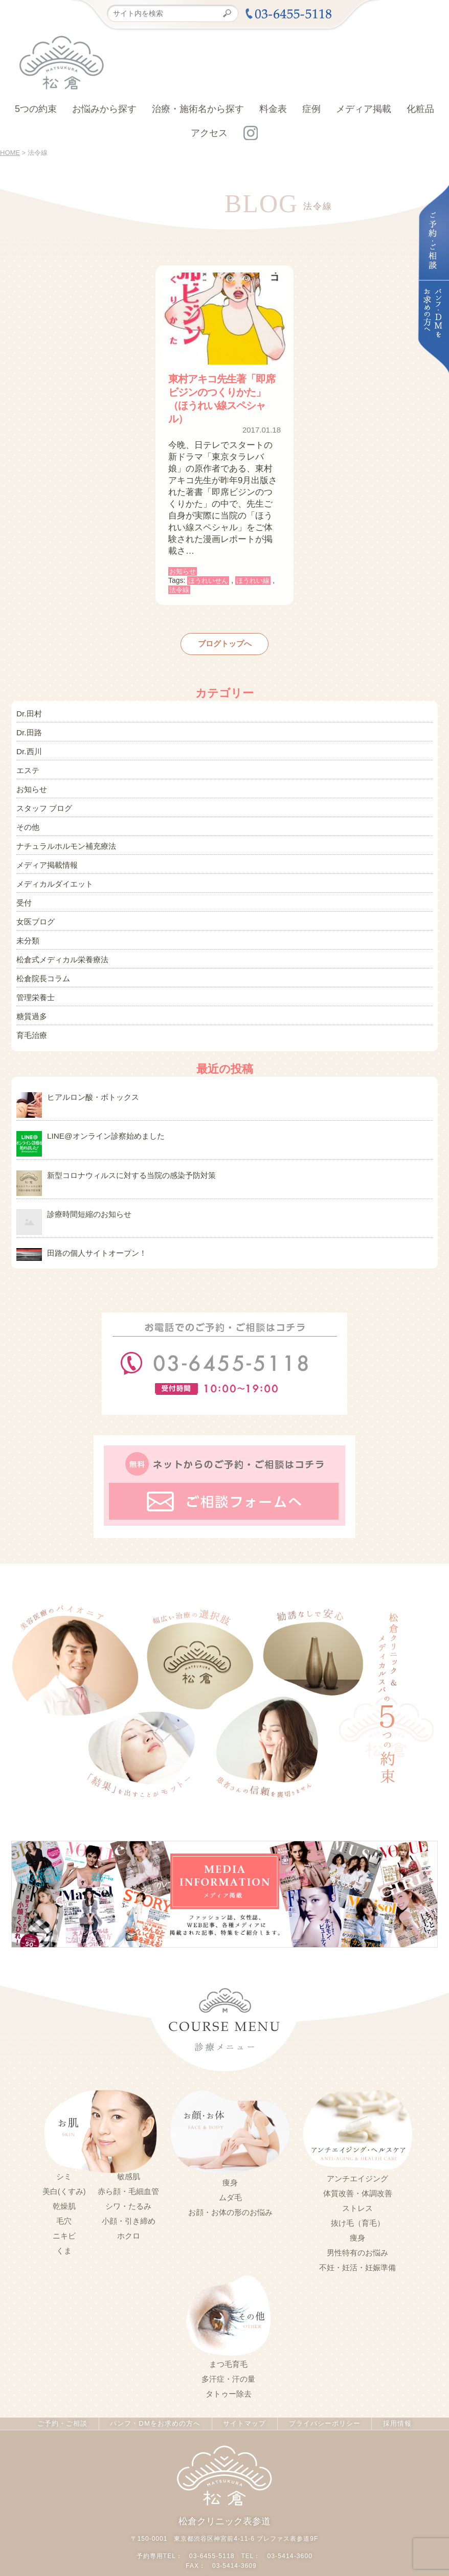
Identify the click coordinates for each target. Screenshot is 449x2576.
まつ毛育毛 (228, 2330)
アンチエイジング (357, 2144)
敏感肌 (128, 2142)
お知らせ (182, 571)
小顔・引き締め (128, 2187)
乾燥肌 (64, 2172)
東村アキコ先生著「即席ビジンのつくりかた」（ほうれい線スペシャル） (221, 398)
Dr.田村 (28, 711)
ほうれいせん (208, 580)
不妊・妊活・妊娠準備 (357, 2233)
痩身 (230, 2148)
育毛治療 (30, 1007)
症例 (311, 109)
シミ (64, 2142)
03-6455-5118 (212, 2520)
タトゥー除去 (229, 2360)
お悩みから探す (104, 109)
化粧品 (420, 109)
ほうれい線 (253, 580)
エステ (27, 763)
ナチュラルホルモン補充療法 (62, 833)
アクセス (209, 133)
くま (64, 2216)
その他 (27, 815)
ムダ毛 (230, 2163)
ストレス (357, 2174)
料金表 (273, 109)
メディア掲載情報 (45, 850)
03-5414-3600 (289, 2520)
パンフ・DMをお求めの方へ (155, 2389)
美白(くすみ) (64, 2157)
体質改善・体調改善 (357, 2159)
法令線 (179, 590)
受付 (23, 885)
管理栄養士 (34, 972)
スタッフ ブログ (42, 798)
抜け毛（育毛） (358, 2189)
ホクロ (128, 2202)
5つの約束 (36, 109)
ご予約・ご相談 (64, 2389)
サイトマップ (243, 2389)
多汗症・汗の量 (228, 2345)
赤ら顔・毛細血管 (128, 2157)
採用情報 (394, 2389)
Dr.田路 (28, 729)
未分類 (27, 920)
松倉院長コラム (41, 955)
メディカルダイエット (52, 868)
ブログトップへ (224, 643)
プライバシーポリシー (322, 2389)
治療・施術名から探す (198, 109)
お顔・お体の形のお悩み (230, 2178)
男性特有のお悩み (357, 2219)
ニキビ (64, 2202)
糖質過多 (30, 989)
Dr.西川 (28, 746)
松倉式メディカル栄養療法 (59, 937)
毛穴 (64, 2187)
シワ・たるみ (128, 2172)
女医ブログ (34, 902)
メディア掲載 (363, 109)
